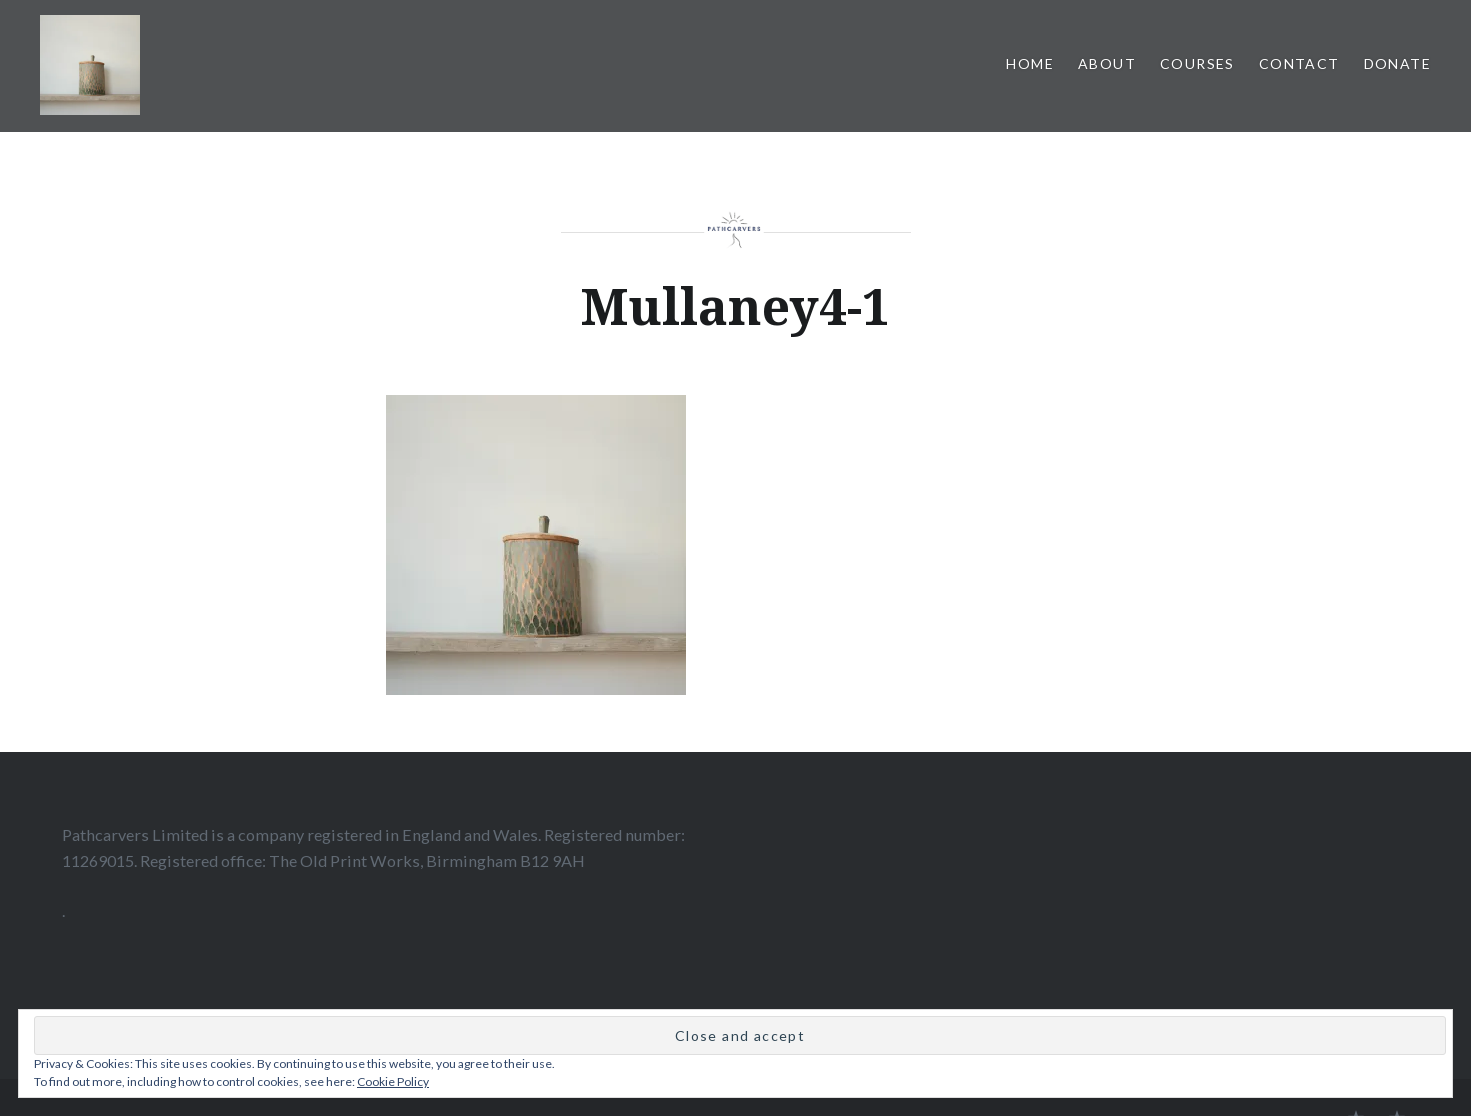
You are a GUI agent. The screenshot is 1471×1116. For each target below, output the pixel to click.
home (1030, 63)
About (1107, 63)
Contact (1299, 63)
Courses (1197, 63)
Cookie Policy (393, 1081)
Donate (1397, 63)
